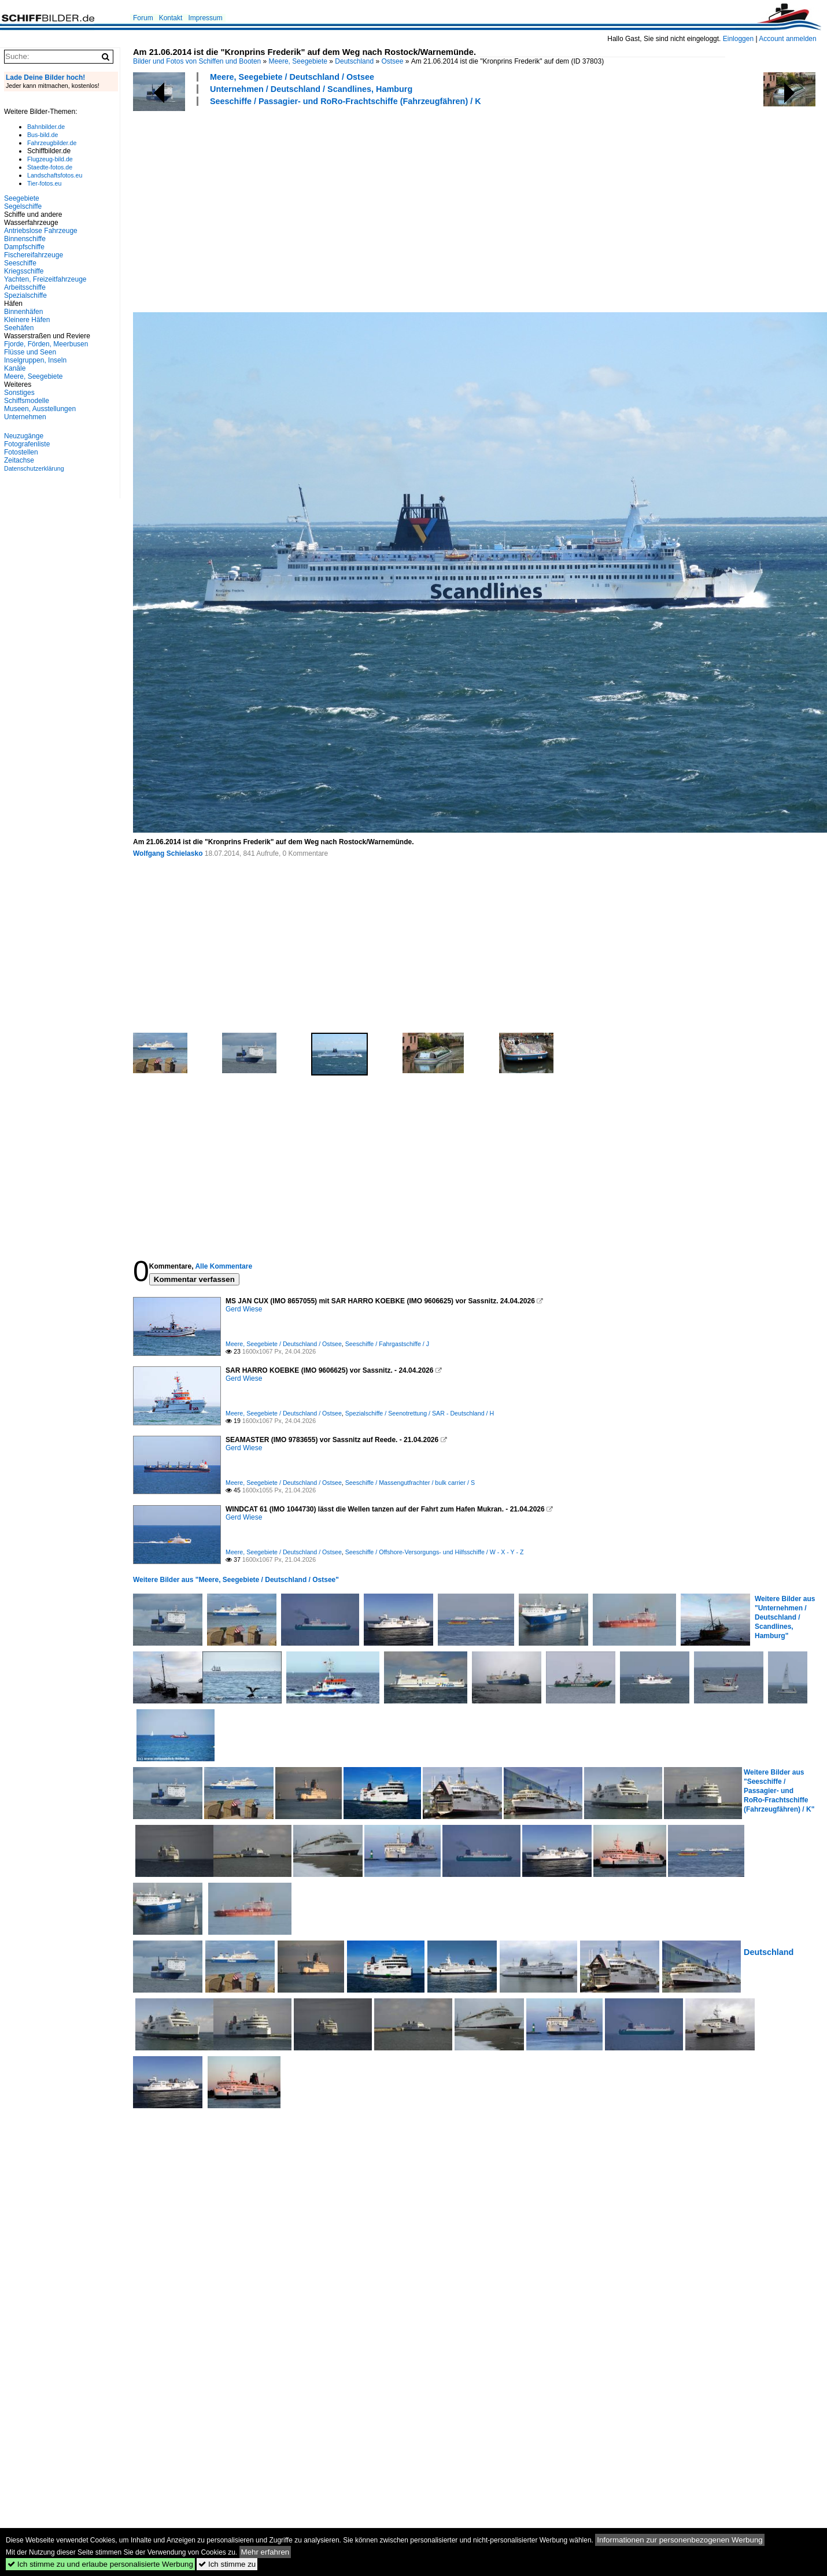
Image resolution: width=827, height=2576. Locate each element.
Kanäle (14, 368)
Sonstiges (19, 393)
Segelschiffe (23, 206)
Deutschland (354, 61)
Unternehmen (25, 417)
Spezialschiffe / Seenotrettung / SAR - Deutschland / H (419, 1413)
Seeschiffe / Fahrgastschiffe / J (387, 1343)
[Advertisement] (337, 208)
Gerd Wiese (244, 1309)
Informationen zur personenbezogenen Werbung (680, 2540)
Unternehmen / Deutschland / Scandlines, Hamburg (311, 89)
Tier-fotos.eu (44, 183)
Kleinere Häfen (27, 320)
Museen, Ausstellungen (40, 409)
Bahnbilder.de (46, 126)
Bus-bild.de (42, 134)
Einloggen (738, 39)
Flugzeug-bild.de (50, 159)
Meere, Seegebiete (298, 61)
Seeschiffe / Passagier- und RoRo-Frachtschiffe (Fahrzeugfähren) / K (345, 101)
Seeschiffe (20, 263)
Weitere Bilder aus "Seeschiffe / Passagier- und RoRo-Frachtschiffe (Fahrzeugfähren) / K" (779, 1790)
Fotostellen (21, 452)
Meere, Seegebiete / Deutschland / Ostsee (292, 77)
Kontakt (171, 18)
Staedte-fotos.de (49, 167)
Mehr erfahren (265, 2552)
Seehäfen (19, 328)
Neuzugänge (23, 436)
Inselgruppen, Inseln (35, 360)
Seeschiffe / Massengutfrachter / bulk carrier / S (410, 1482)
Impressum (205, 18)
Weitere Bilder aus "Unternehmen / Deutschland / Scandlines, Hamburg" (785, 1617)
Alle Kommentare (223, 1266)
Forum (143, 18)
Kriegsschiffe (23, 271)
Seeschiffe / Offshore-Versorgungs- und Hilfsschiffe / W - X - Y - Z (434, 1551)
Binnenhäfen (23, 312)
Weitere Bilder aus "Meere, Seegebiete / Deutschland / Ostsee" (236, 1580)
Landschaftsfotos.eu (54, 175)
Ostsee (392, 61)
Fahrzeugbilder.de (51, 142)
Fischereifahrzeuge (33, 255)
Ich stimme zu (227, 2564)
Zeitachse (19, 460)
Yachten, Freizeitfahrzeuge (45, 279)
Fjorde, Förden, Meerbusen (46, 344)
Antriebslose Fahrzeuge (40, 231)
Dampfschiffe (24, 247)
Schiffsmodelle (26, 401)
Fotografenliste (27, 444)
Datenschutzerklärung (34, 468)
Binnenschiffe (25, 239)
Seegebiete (21, 198)
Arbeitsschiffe (25, 287)
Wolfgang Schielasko (167, 853)
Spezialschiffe (25, 295)
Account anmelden (787, 39)
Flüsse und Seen (30, 352)
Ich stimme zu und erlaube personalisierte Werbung (100, 2564)
